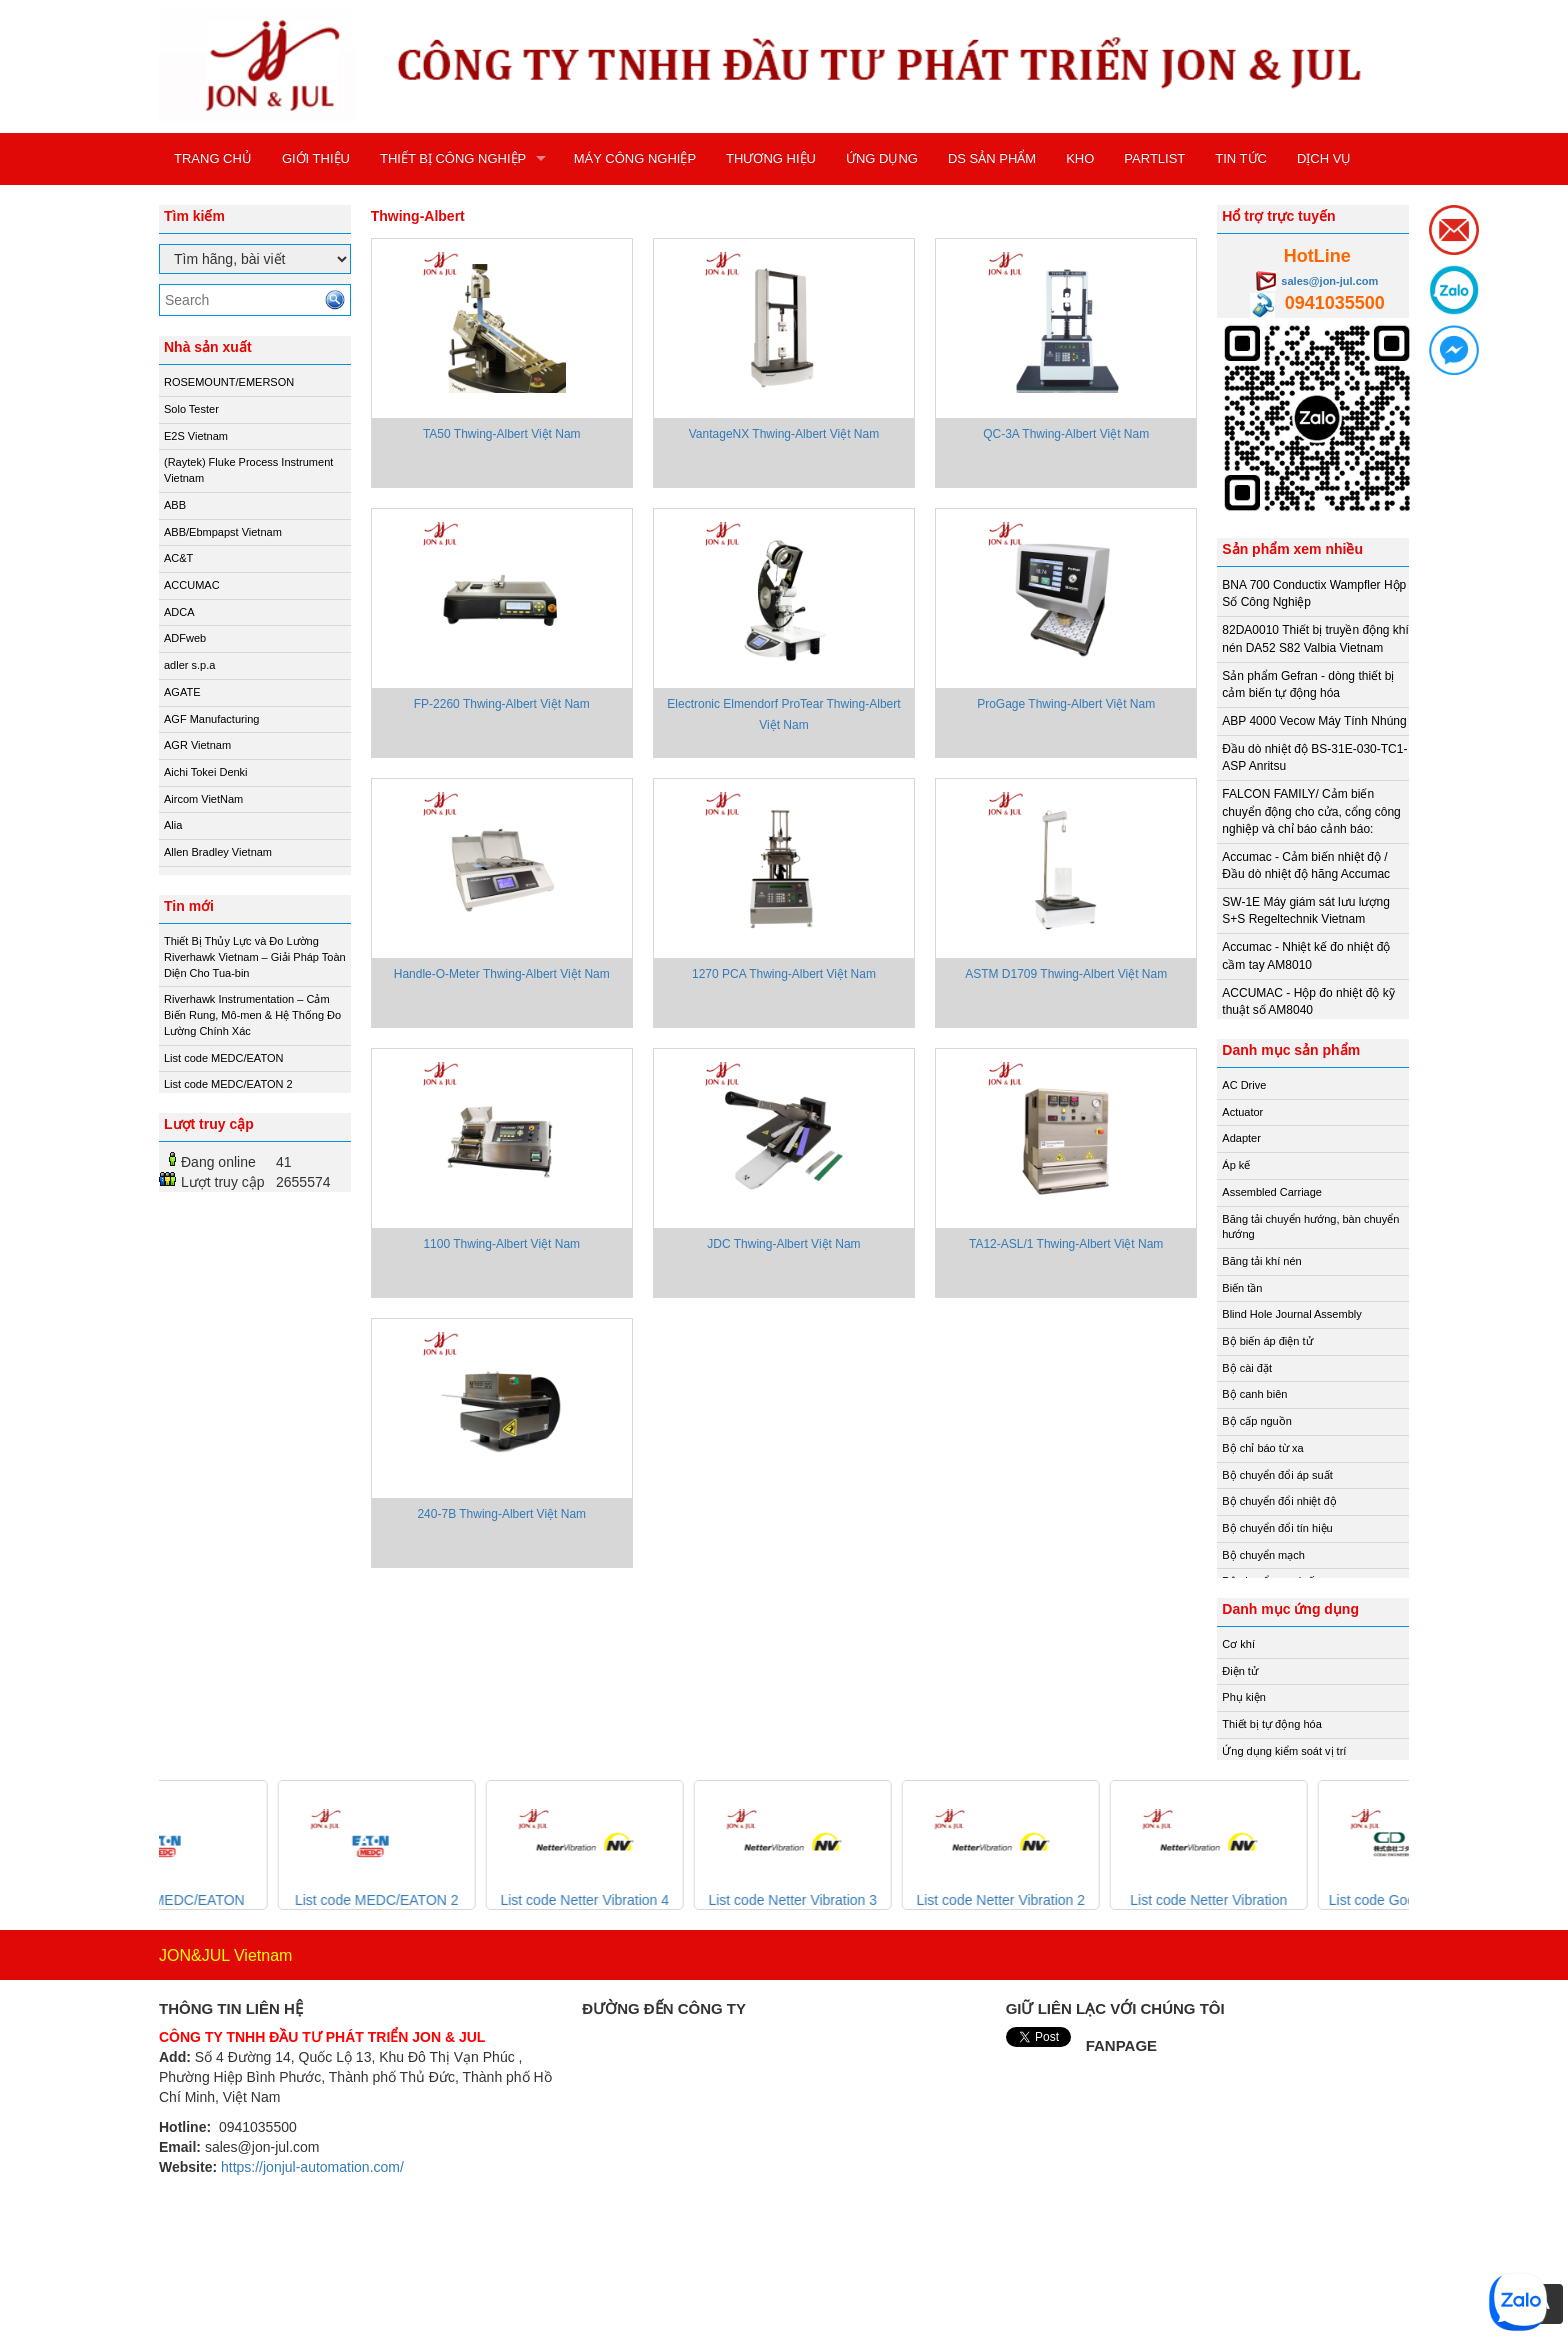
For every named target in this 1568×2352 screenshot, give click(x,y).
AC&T (178, 558)
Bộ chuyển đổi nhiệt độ (1279, 1501)
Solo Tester (191, 409)
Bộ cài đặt (1247, 1368)
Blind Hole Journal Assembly (1291, 1314)
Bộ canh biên (1254, 1394)
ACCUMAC (192, 585)
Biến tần (1242, 1288)
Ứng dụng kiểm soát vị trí (1284, 1751)
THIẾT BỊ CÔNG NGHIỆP (453, 158)
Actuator (1242, 1112)
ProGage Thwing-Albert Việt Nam (1066, 704)
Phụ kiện (1244, 1697)
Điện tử (1240, 1671)
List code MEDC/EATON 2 (228, 1084)
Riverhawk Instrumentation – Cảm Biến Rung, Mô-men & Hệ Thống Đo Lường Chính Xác (252, 1014)
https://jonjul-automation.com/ (312, 2167)
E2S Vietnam (196, 436)
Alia (173, 825)
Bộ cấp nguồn (1257, 1421)
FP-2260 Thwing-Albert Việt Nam (502, 704)
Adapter (1241, 1138)
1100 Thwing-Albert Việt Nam (501, 1244)
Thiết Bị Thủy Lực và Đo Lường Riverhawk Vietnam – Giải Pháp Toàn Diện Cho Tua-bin (255, 956)
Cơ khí (1238, 1644)
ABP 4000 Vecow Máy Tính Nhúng (1314, 721)
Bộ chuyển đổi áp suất (1277, 1475)
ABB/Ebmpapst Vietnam (223, 532)
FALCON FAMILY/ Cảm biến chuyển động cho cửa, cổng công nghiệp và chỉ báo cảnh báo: (1311, 811)
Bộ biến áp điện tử (1267, 1341)
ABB (175, 505)
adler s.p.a (189, 665)
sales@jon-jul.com (1329, 281)
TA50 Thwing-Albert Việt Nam (502, 434)
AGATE (182, 692)
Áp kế (1236, 1165)
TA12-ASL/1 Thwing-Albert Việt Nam (1066, 1244)
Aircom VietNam (203, 799)
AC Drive (1244, 1085)
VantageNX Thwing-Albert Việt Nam (784, 434)
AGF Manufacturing (211, 719)
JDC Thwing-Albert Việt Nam (783, 1244)
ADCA (179, 612)
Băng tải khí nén (1261, 1261)
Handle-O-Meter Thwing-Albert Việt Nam (502, 974)
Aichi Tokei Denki (206, 772)
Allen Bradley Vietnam (218, 852)
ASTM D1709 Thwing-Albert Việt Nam (1066, 974)
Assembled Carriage (1272, 1192)
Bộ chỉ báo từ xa (1262, 1448)
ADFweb (185, 638)
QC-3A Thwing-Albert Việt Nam (1066, 434)
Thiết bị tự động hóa (1271, 1724)
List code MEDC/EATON (223, 1058)
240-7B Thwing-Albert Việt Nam (501, 1514)
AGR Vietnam (197, 745)
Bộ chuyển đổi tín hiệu (1277, 1528)
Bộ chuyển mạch (1263, 1555)
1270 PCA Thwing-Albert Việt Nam (784, 974)
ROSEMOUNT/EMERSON (229, 382)
